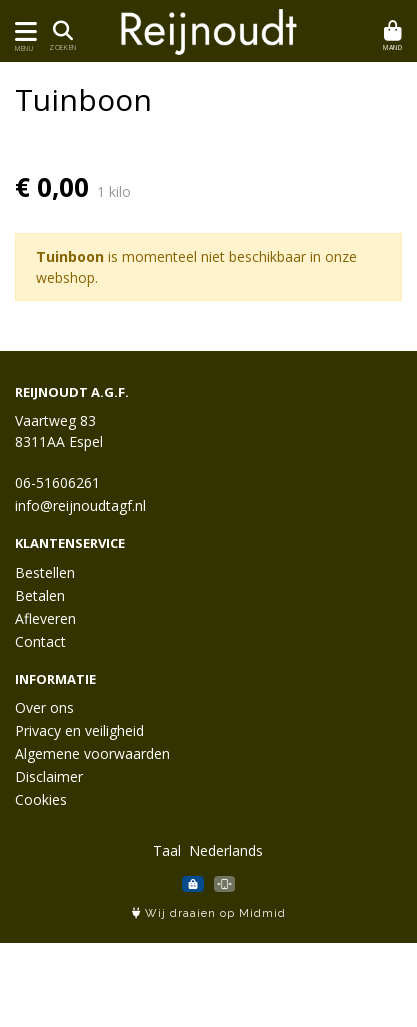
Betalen (40, 595)
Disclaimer (49, 776)
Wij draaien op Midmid (209, 913)
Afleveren (45, 618)
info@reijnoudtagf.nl (80, 505)
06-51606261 (57, 482)
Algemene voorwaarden (92, 753)
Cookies (41, 799)
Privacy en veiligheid (79, 730)
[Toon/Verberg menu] (22, 31)
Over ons (44, 707)
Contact (40, 641)
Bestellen (45, 572)
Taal (167, 850)
